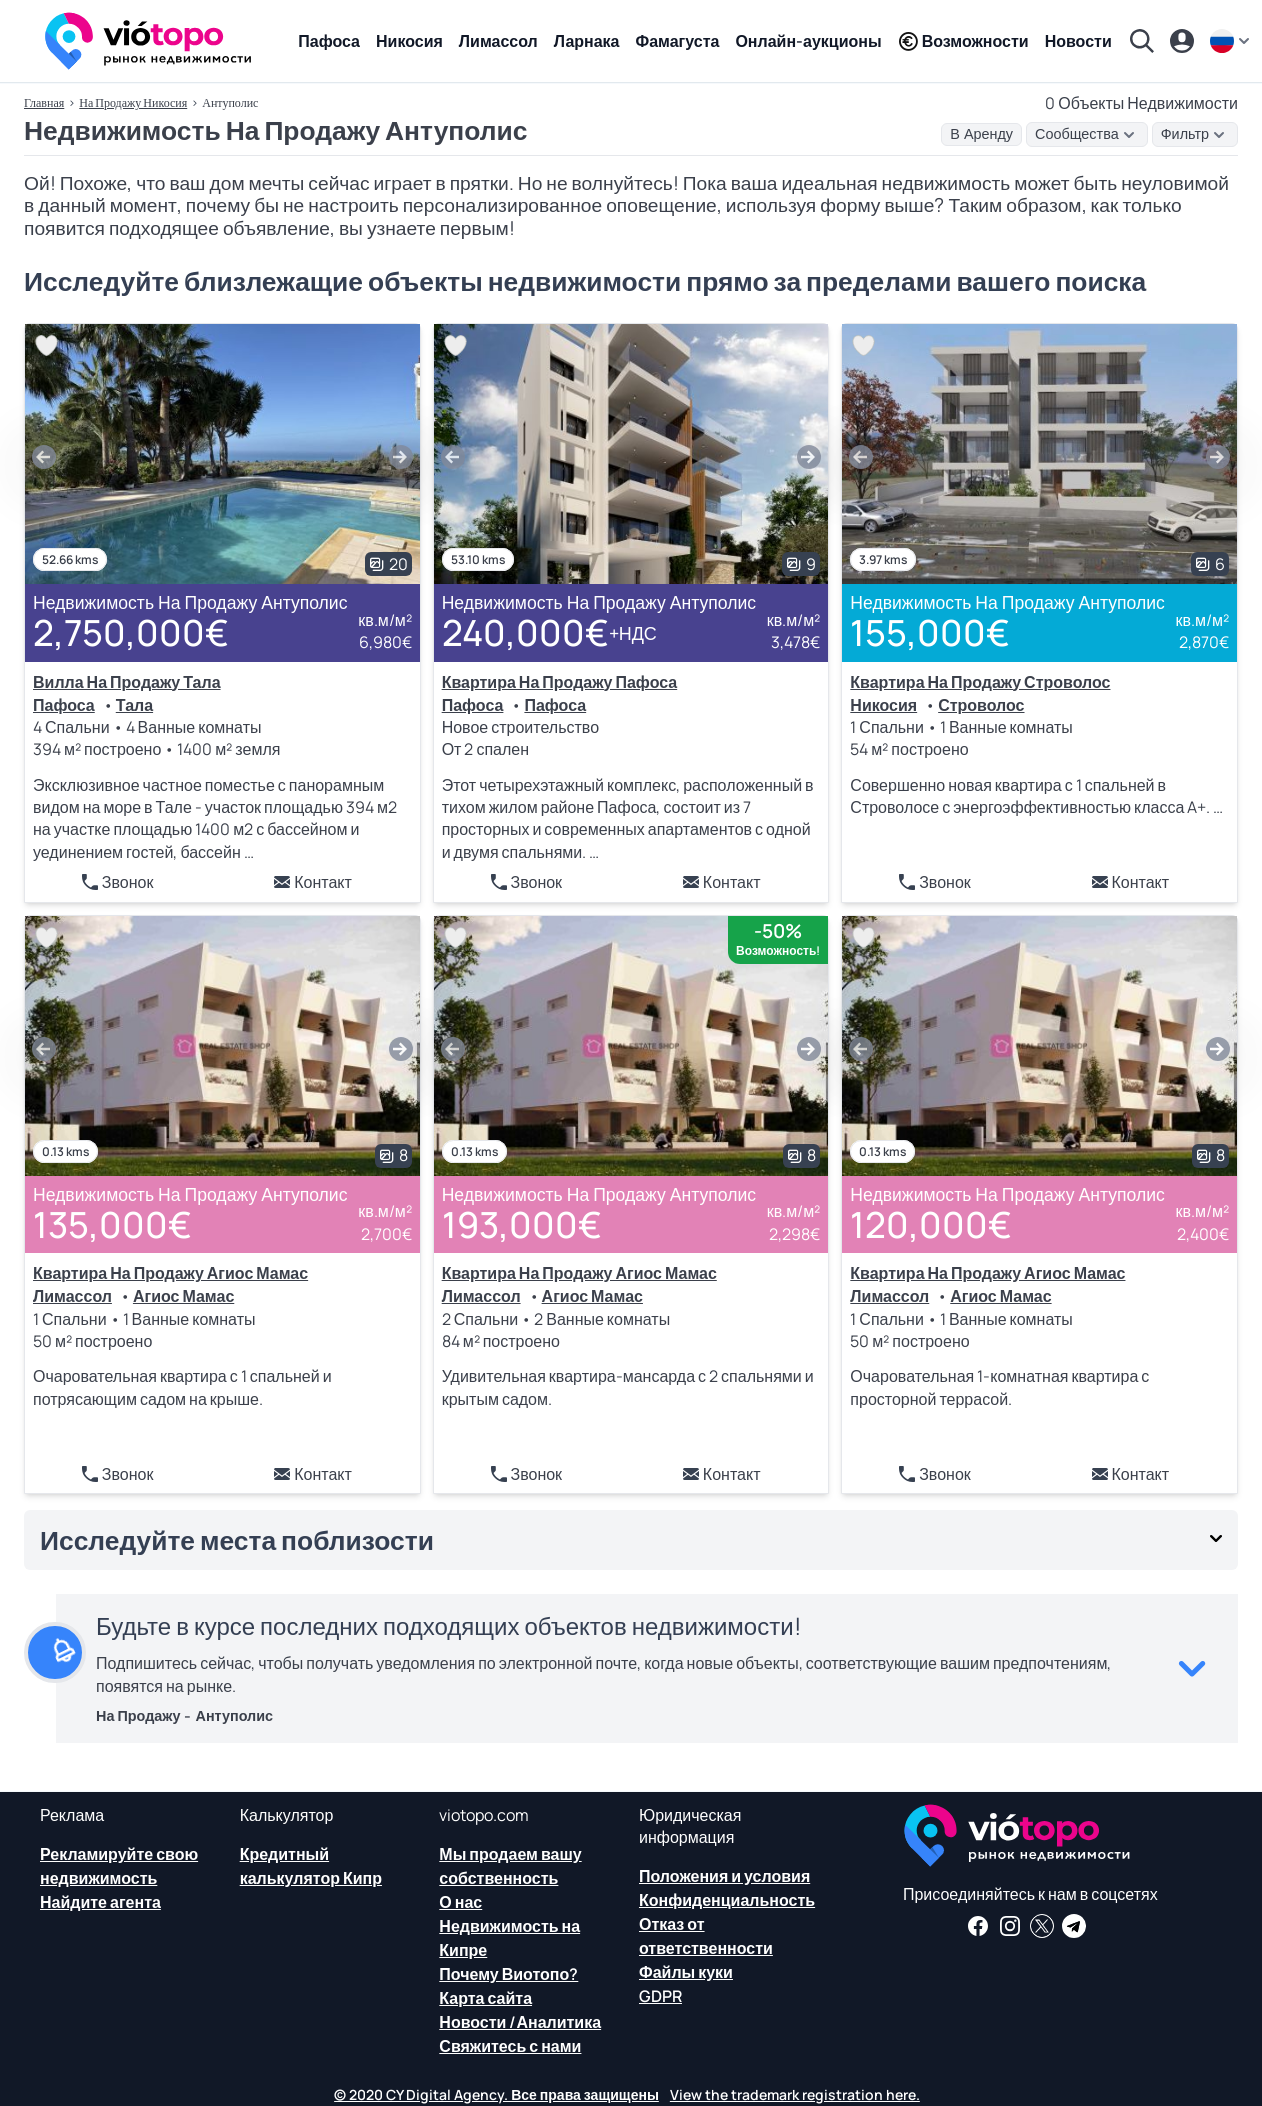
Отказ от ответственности (706, 1936)
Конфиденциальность (727, 1900)
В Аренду (981, 134)
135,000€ (112, 1224)
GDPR (660, 1996)
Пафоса (329, 41)
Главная (44, 102)
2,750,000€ (131, 632)
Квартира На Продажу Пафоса (560, 682)
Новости (1078, 41)
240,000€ (549, 633)
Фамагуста (678, 41)
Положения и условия (724, 1876)
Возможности (963, 41)
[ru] (1232, 41)
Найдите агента (100, 1902)
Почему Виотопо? (508, 1974)
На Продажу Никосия (133, 102)
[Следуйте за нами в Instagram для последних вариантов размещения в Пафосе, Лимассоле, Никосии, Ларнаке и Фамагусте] (1010, 1926)
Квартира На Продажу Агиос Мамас (170, 1273)
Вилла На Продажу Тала (127, 682)
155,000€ (930, 632)
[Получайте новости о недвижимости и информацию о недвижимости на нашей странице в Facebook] (978, 1926)
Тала (134, 705)
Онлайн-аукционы (808, 41)
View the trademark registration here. (795, 2094)
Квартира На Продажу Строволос (980, 682)
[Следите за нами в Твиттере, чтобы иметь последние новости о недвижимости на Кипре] (1042, 1926)
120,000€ (931, 1224)
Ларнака (587, 41)
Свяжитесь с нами (510, 2046)
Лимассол (498, 41)
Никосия (409, 41)
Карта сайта (485, 1998)
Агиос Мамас (183, 1296)
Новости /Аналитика (520, 2022)
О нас (460, 1902)
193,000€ (522, 1224)
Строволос (981, 705)
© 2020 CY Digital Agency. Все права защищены (496, 2094)
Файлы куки (686, 1972)
